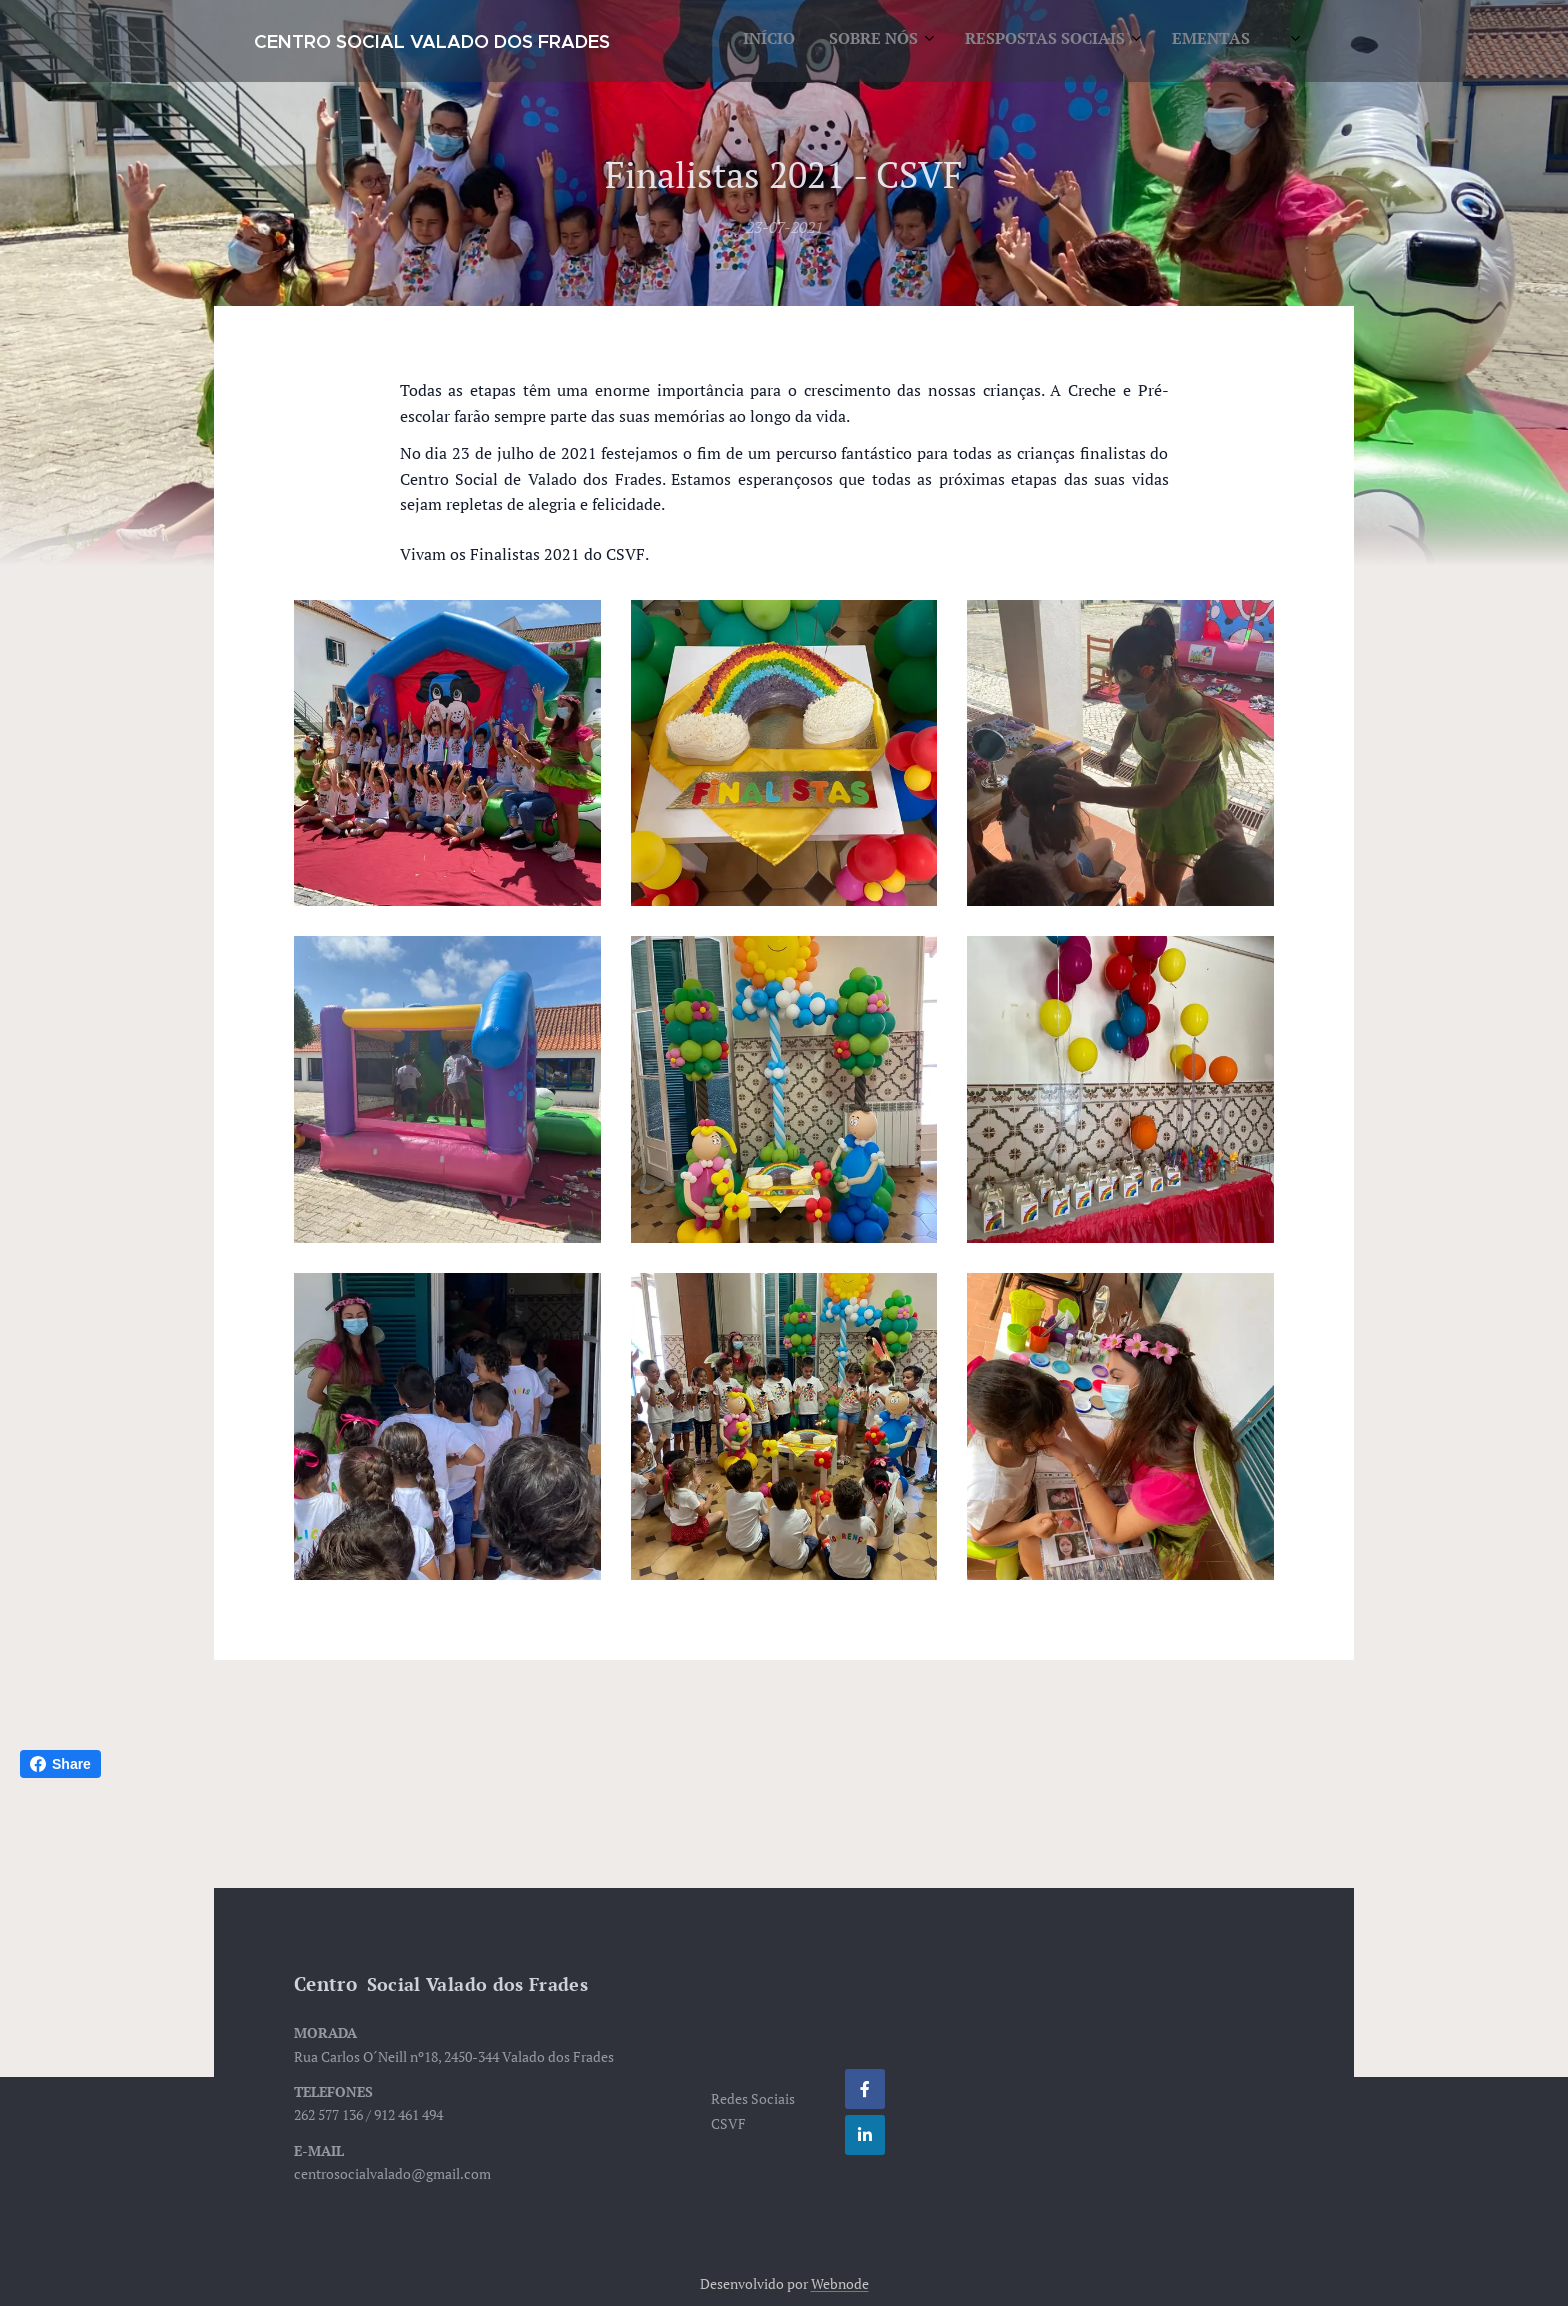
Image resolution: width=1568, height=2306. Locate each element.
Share (60, 1764)
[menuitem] (1054, 41)
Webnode (840, 2283)
